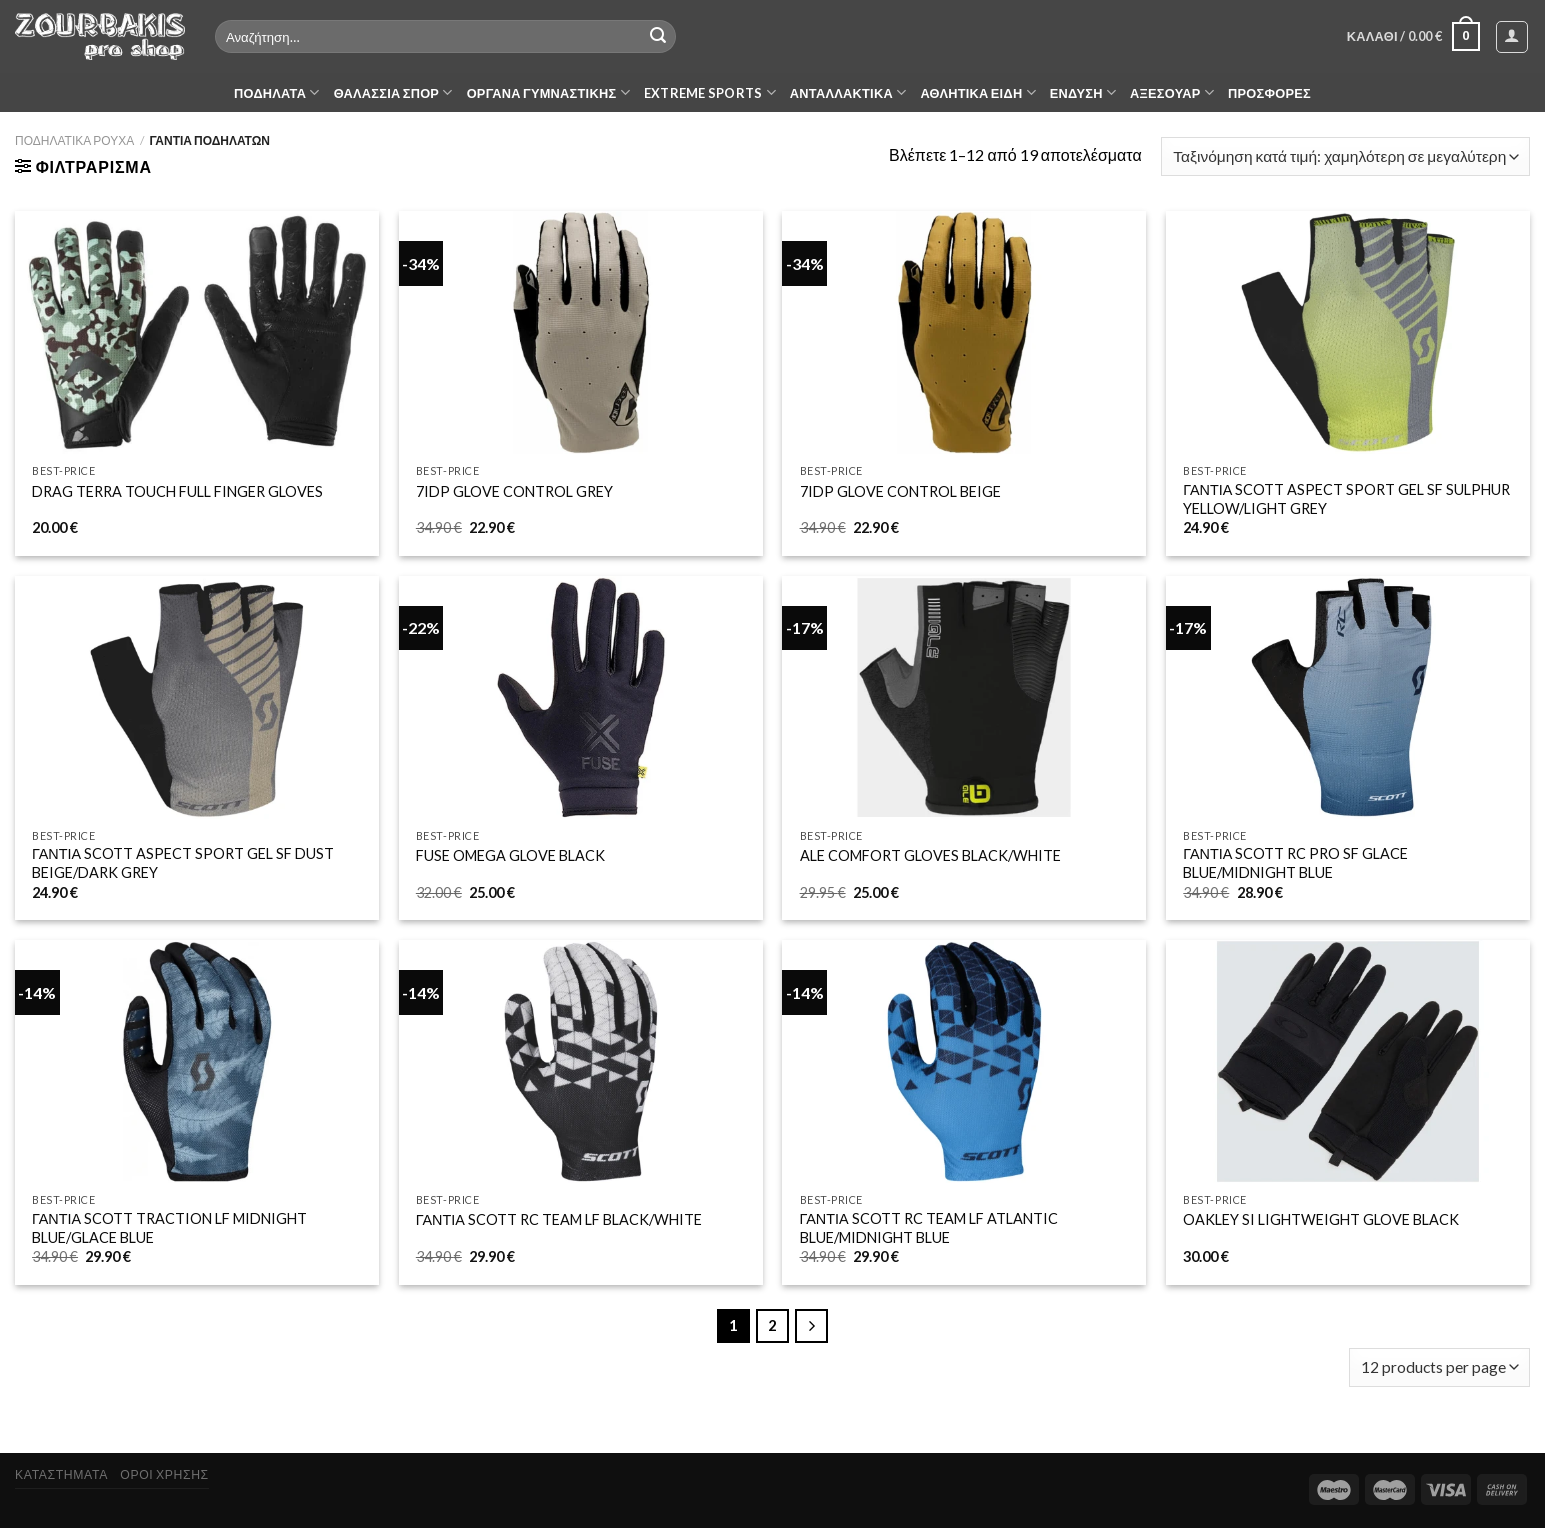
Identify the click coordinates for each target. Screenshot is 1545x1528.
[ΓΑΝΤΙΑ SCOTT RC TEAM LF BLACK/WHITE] (581, 1061)
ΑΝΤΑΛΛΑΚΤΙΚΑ (848, 92)
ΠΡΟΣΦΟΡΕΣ (1269, 93)
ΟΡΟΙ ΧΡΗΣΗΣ (164, 1474)
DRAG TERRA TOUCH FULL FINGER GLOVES (177, 491)
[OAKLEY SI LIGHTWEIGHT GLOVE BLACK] (1348, 1061)
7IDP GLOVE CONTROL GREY (514, 491)
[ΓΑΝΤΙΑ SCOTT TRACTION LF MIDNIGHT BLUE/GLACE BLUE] (197, 1061)
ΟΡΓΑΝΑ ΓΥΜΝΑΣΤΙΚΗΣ (548, 92)
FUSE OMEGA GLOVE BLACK (510, 855)
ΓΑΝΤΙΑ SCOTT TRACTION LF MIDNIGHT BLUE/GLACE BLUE (169, 1228)
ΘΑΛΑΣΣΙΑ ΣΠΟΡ (393, 92)
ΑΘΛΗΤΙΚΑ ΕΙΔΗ (977, 92)
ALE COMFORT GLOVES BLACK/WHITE (930, 855)
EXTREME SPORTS (710, 92)
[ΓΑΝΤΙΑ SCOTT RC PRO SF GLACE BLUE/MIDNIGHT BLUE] (1348, 697)
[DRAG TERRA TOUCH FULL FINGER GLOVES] (197, 332)
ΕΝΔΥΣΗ (1083, 92)
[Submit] (658, 37)
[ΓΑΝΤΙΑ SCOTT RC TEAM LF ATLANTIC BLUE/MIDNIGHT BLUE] (964, 1061)
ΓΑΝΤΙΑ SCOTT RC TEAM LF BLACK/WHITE (559, 1219)
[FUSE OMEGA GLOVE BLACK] (581, 697)
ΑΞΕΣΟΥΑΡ (1172, 92)
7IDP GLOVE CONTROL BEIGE (900, 491)
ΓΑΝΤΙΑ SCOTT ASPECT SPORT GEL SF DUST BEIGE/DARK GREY (183, 863)
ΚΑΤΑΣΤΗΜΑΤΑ (61, 1474)
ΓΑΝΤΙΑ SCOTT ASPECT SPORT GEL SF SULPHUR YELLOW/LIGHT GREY (1346, 499)
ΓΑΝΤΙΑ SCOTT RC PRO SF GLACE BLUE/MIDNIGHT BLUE (1295, 863)
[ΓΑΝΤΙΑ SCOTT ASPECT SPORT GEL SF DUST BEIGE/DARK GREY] (197, 697)
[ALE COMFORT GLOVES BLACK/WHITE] (964, 697)
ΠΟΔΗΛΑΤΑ (277, 92)
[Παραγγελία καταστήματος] (1345, 156)
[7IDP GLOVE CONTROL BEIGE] (964, 332)
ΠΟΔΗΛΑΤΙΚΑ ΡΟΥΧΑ (74, 140)
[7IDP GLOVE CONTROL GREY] (581, 332)
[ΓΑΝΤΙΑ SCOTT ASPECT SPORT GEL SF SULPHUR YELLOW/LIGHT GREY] (1348, 332)
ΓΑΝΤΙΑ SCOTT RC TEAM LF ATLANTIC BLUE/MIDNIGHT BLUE (929, 1228)
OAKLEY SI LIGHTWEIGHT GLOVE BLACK (1321, 1219)
